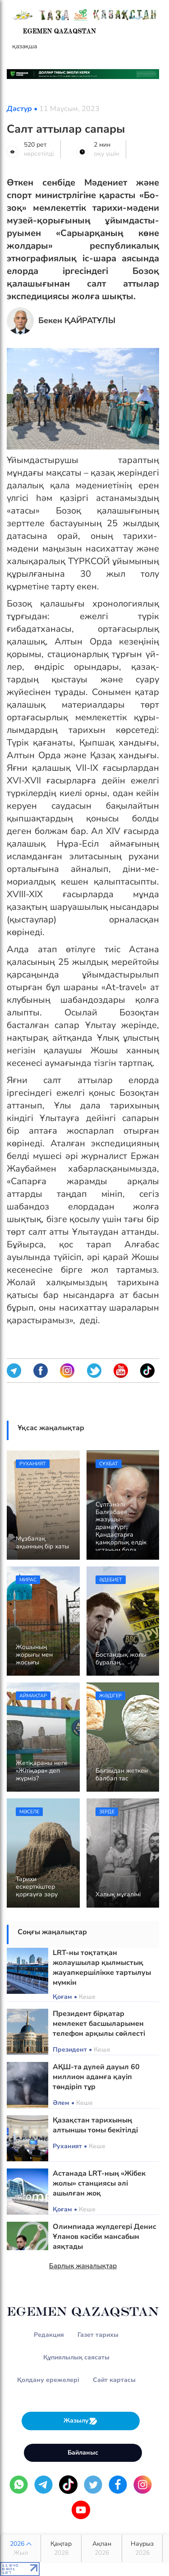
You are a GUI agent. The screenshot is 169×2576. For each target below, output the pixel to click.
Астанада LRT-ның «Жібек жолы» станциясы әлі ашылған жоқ (99, 2183)
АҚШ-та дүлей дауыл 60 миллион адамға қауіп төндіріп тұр (96, 2077)
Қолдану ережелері (48, 2380)
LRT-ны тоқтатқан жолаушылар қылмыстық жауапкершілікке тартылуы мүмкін (102, 1968)
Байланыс (83, 2452)
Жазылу (81, 2421)
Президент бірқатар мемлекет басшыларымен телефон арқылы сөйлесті (99, 2024)
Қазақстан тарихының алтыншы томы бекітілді (95, 2125)
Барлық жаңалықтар (83, 2265)
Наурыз (142, 2548)
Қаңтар (61, 2548)
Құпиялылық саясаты (76, 2357)
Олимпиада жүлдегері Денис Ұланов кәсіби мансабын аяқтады (104, 2237)
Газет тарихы (98, 2334)
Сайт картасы (114, 2380)
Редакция (49, 2334)
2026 (20, 2548)
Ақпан (101, 2548)
